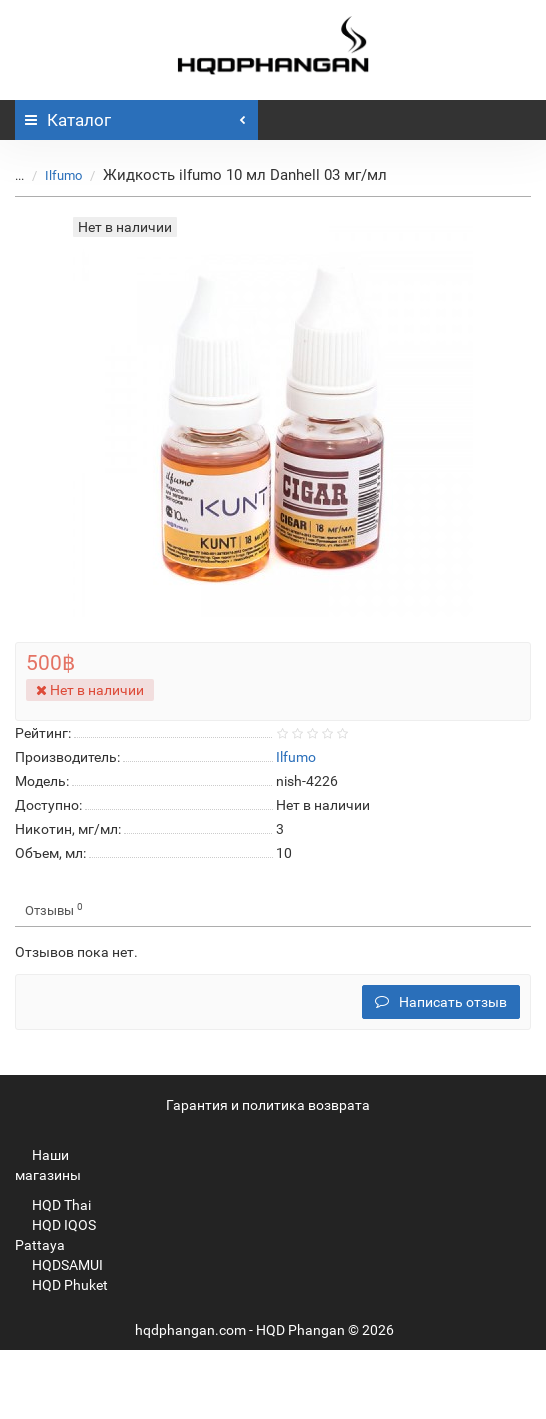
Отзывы (54, 909)
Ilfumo (63, 175)
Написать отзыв (441, 1002)
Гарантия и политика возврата (268, 1105)
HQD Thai (53, 1205)
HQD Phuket (61, 1285)
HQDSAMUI (59, 1265)
